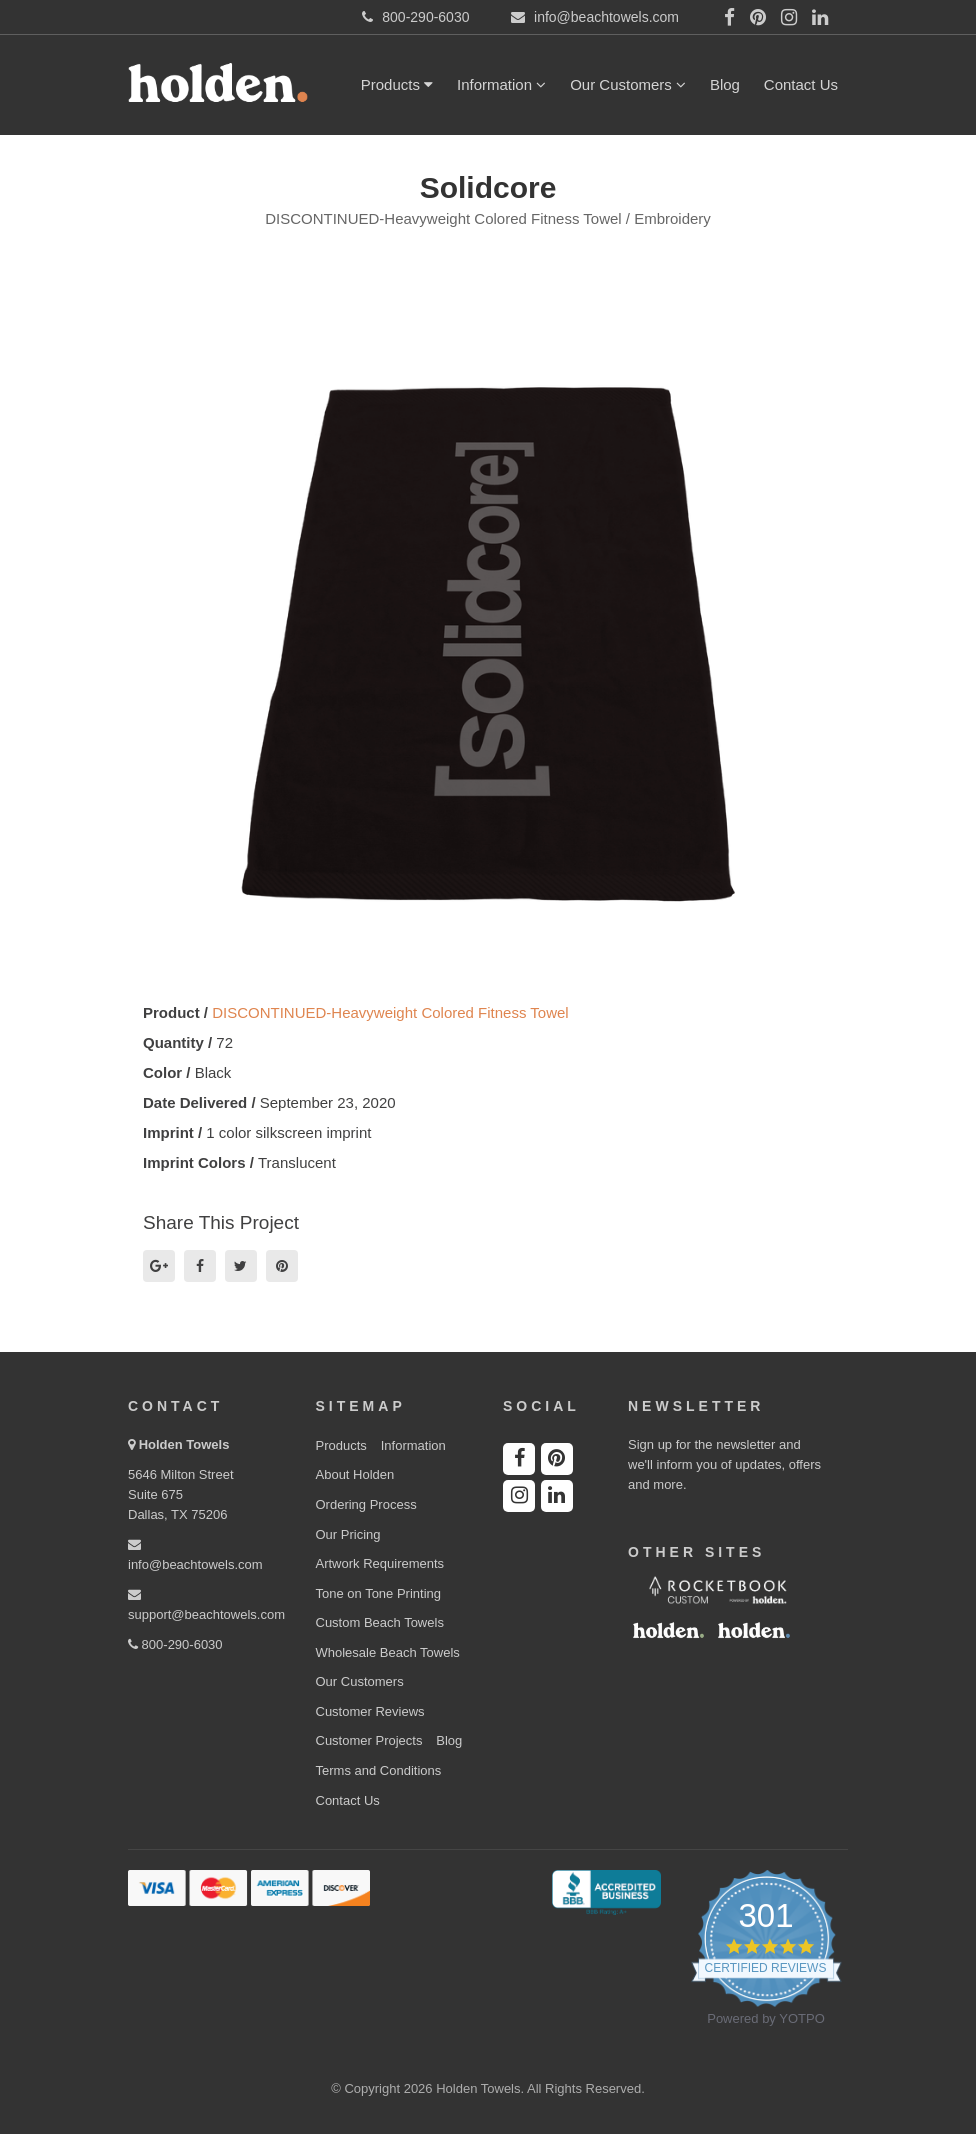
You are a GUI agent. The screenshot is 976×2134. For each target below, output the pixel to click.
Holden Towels (184, 1444)
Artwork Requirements (380, 1563)
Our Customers (628, 84)
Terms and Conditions (379, 1770)
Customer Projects (369, 1740)
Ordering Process (366, 1504)
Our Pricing (348, 1534)
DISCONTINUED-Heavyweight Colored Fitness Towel (390, 1012)
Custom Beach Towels (380, 1622)
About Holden (355, 1474)
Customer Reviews (370, 1711)
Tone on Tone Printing (379, 1593)
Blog (725, 84)
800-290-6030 (175, 1644)
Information (501, 84)
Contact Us (801, 84)
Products (397, 84)
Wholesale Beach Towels (388, 1652)
